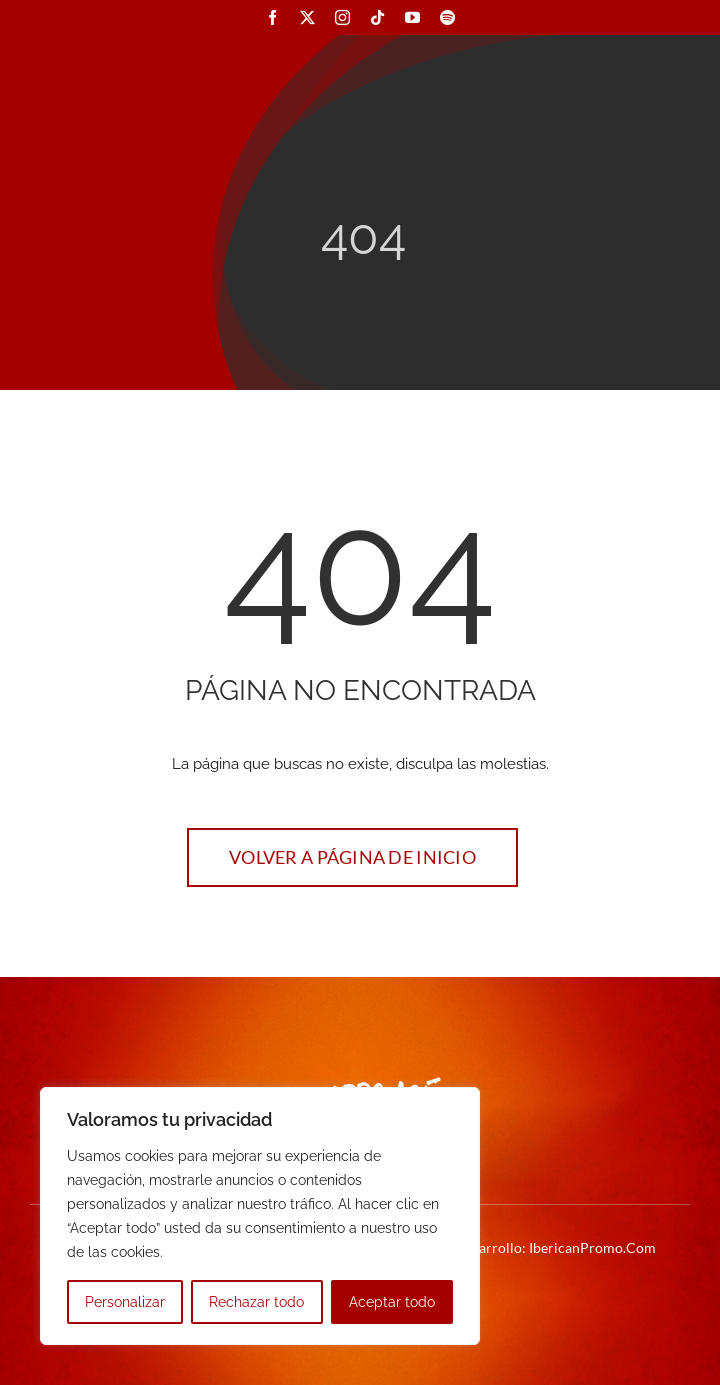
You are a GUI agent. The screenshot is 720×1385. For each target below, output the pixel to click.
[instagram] (342, 17)
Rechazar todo (256, 1302)
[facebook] (272, 17)
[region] (260, 1216)
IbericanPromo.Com (592, 1247)
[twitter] (307, 17)
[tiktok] (377, 17)
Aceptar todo (392, 1302)
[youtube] (412, 17)
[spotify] (447, 17)
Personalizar (125, 1302)
